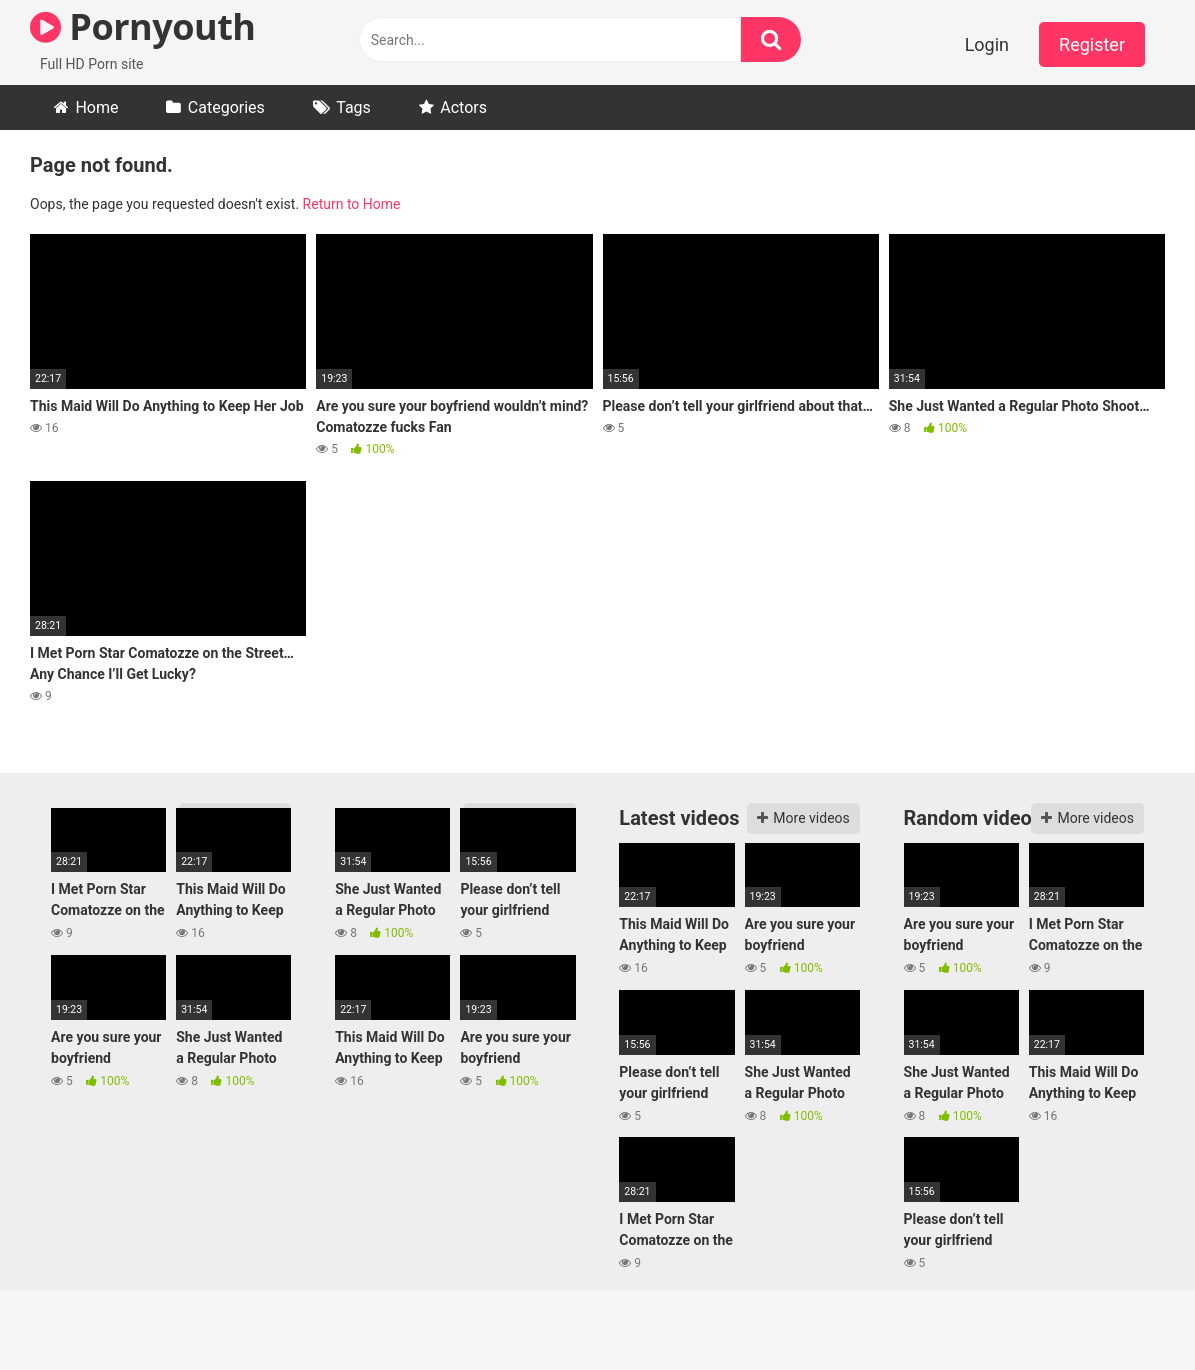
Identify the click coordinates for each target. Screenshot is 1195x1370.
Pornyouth (142, 26)
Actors (463, 107)
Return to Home (352, 204)
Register (1092, 44)
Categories (226, 107)
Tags (353, 107)
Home (96, 107)
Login (987, 44)
